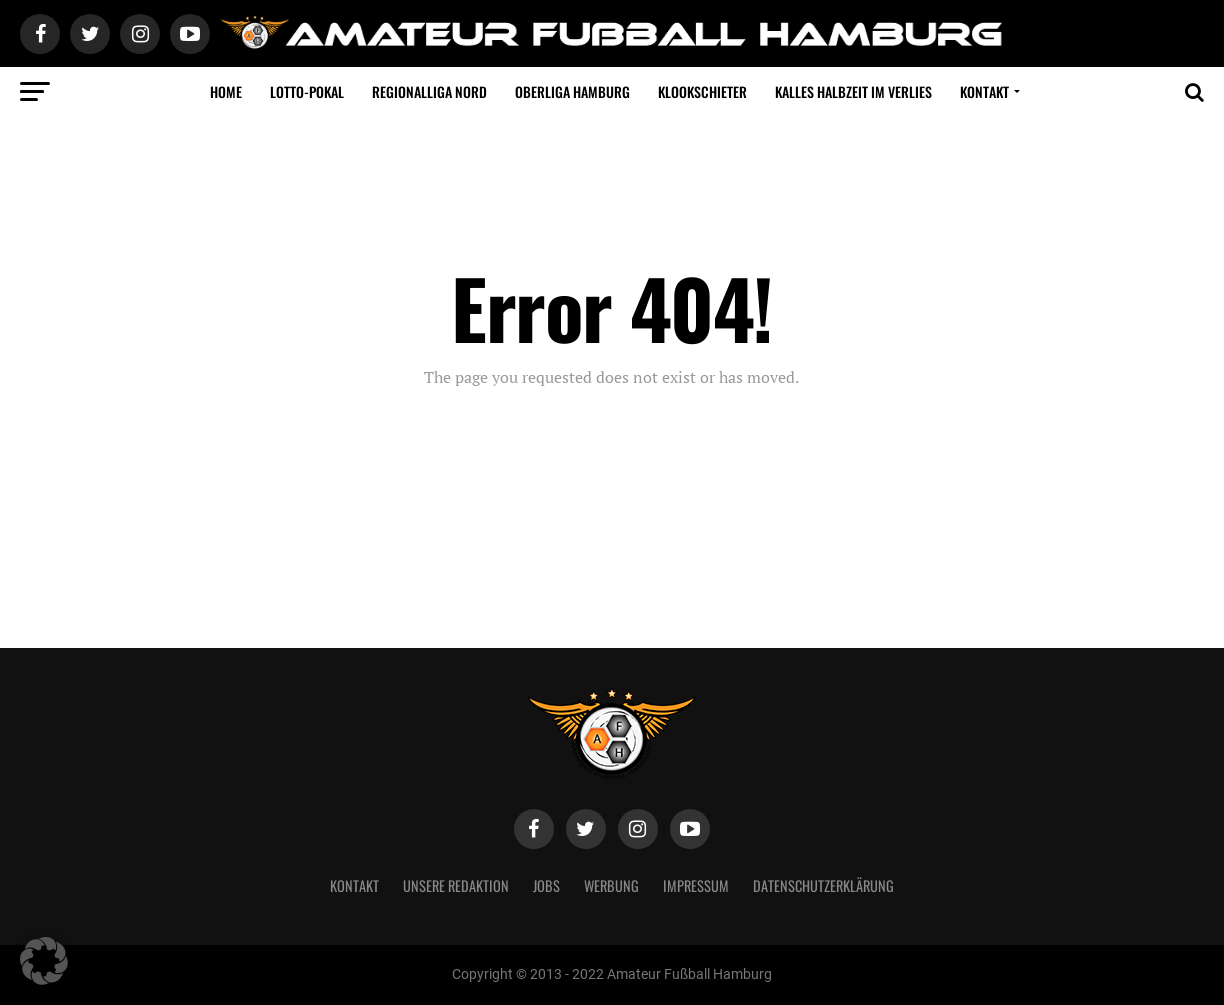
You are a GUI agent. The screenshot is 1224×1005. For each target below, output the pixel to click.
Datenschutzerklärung (823, 885)
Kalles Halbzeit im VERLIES (853, 91)
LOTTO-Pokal (307, 91)
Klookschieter (702, 91)
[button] (44, 961)
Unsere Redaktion (456, 885)
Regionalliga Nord (429, 91)
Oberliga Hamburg (572, 91)
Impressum (696, 885)
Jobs (546, 885)
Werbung (611, 885)
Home (226, 91)
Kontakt (984, 91)
